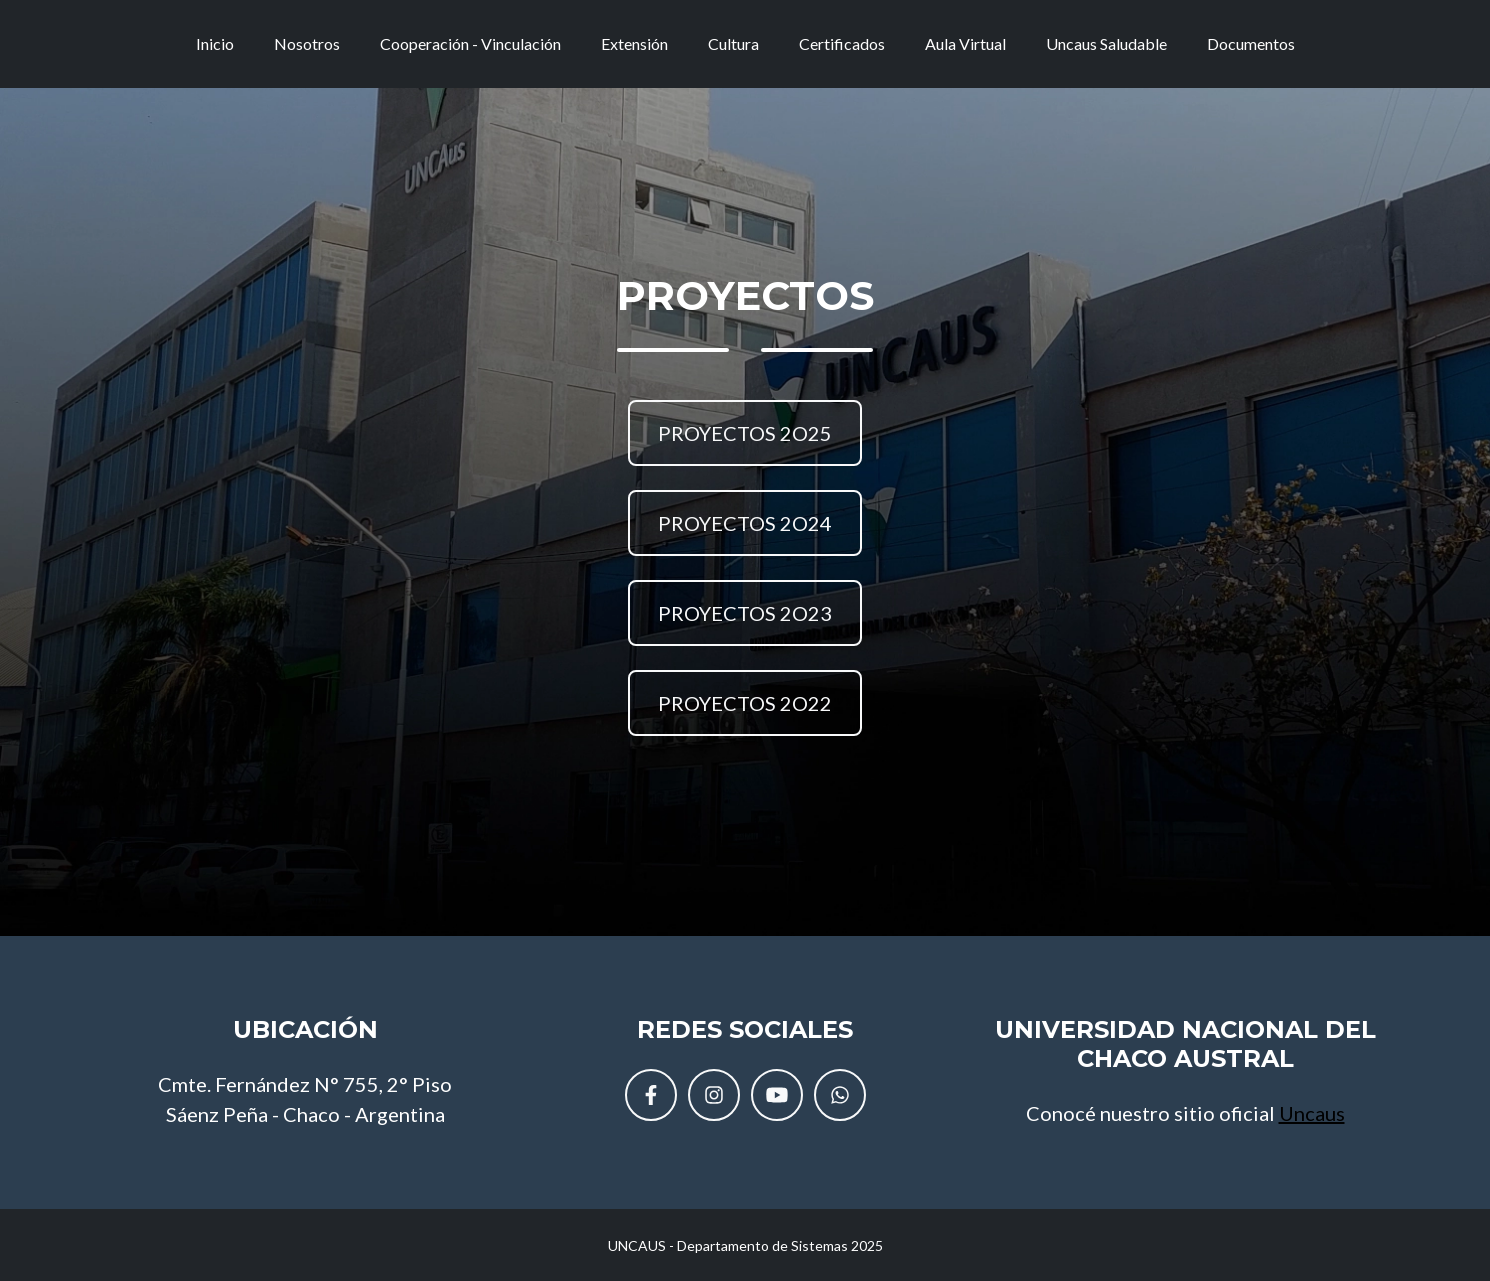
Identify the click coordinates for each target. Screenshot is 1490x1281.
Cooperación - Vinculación (470, 51)
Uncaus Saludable (1106, 51)
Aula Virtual (965, 51)
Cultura (733, 51)
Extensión (634, 51)
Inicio (215, 51)
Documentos (1251, 51)
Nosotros (307, 51)
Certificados (842, 51)
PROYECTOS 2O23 (745, 613)
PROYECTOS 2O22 (745, 703)
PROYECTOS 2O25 (745, 433)
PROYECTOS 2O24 (745, 523)
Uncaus (1312, 1113)
